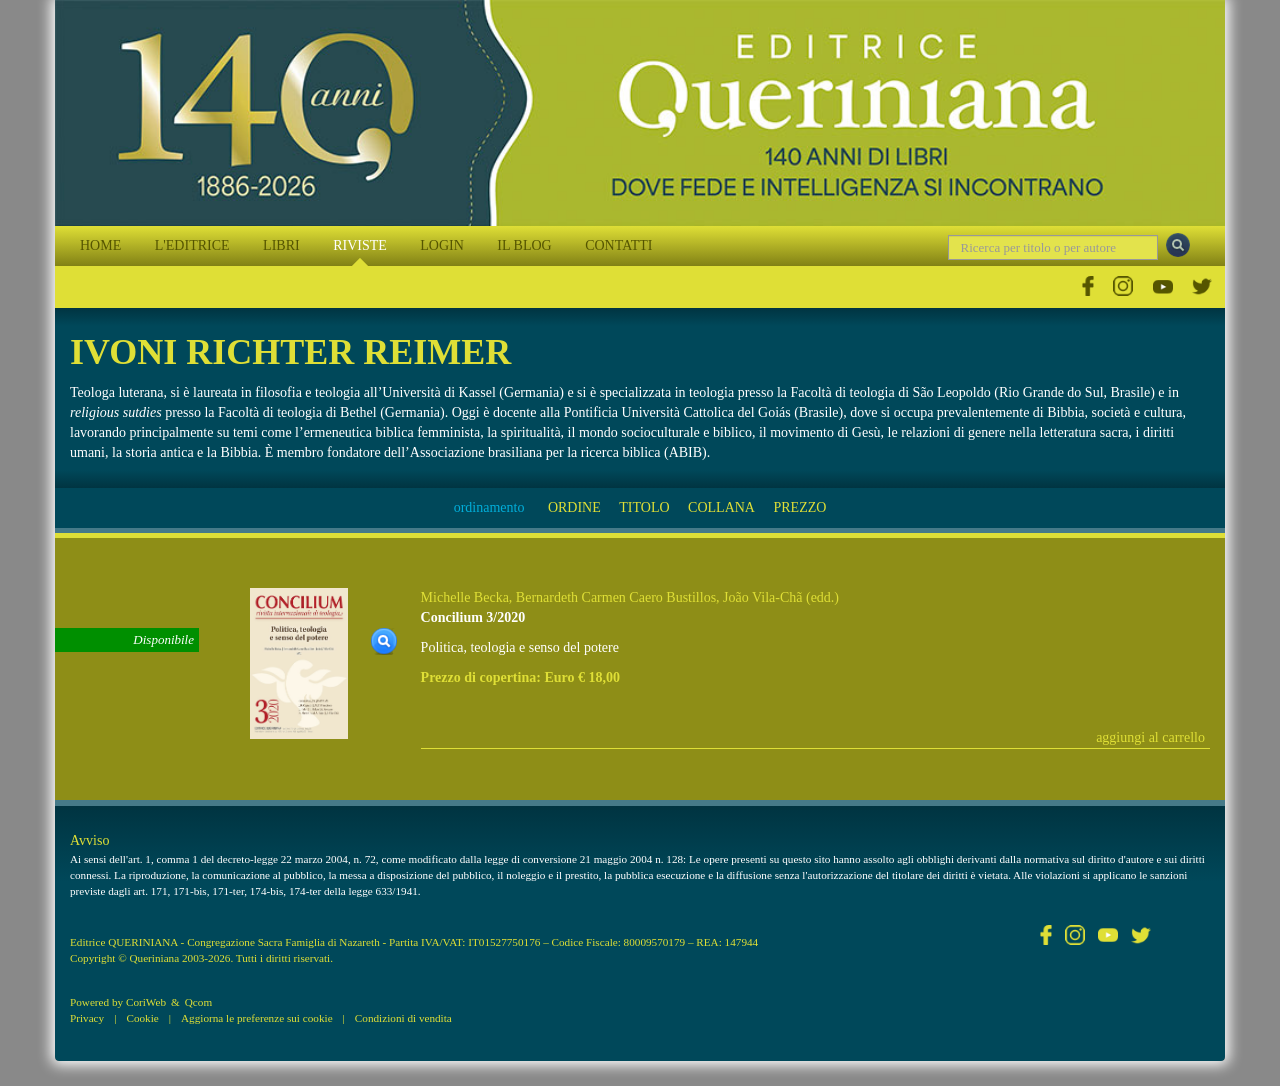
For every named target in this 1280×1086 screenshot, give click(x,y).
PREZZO (799, 507)
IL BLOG (524, 245)
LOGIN (442, 245)
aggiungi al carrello (1150, 737)
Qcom (198, 1002)
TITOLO (644, 507)
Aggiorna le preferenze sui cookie (257, 1018)
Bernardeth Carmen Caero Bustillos (616, 597)
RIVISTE (360, 245)
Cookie (142, 1018)
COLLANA (721, 507)
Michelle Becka (465, 597)
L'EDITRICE (192, 245)
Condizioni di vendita (403, 1018)
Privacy (87, 1018)
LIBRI (281, 245)
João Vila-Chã (762, 597)
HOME (100, 245)
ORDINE (574, 507)
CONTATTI (618, 245)
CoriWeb (146, 1002)
